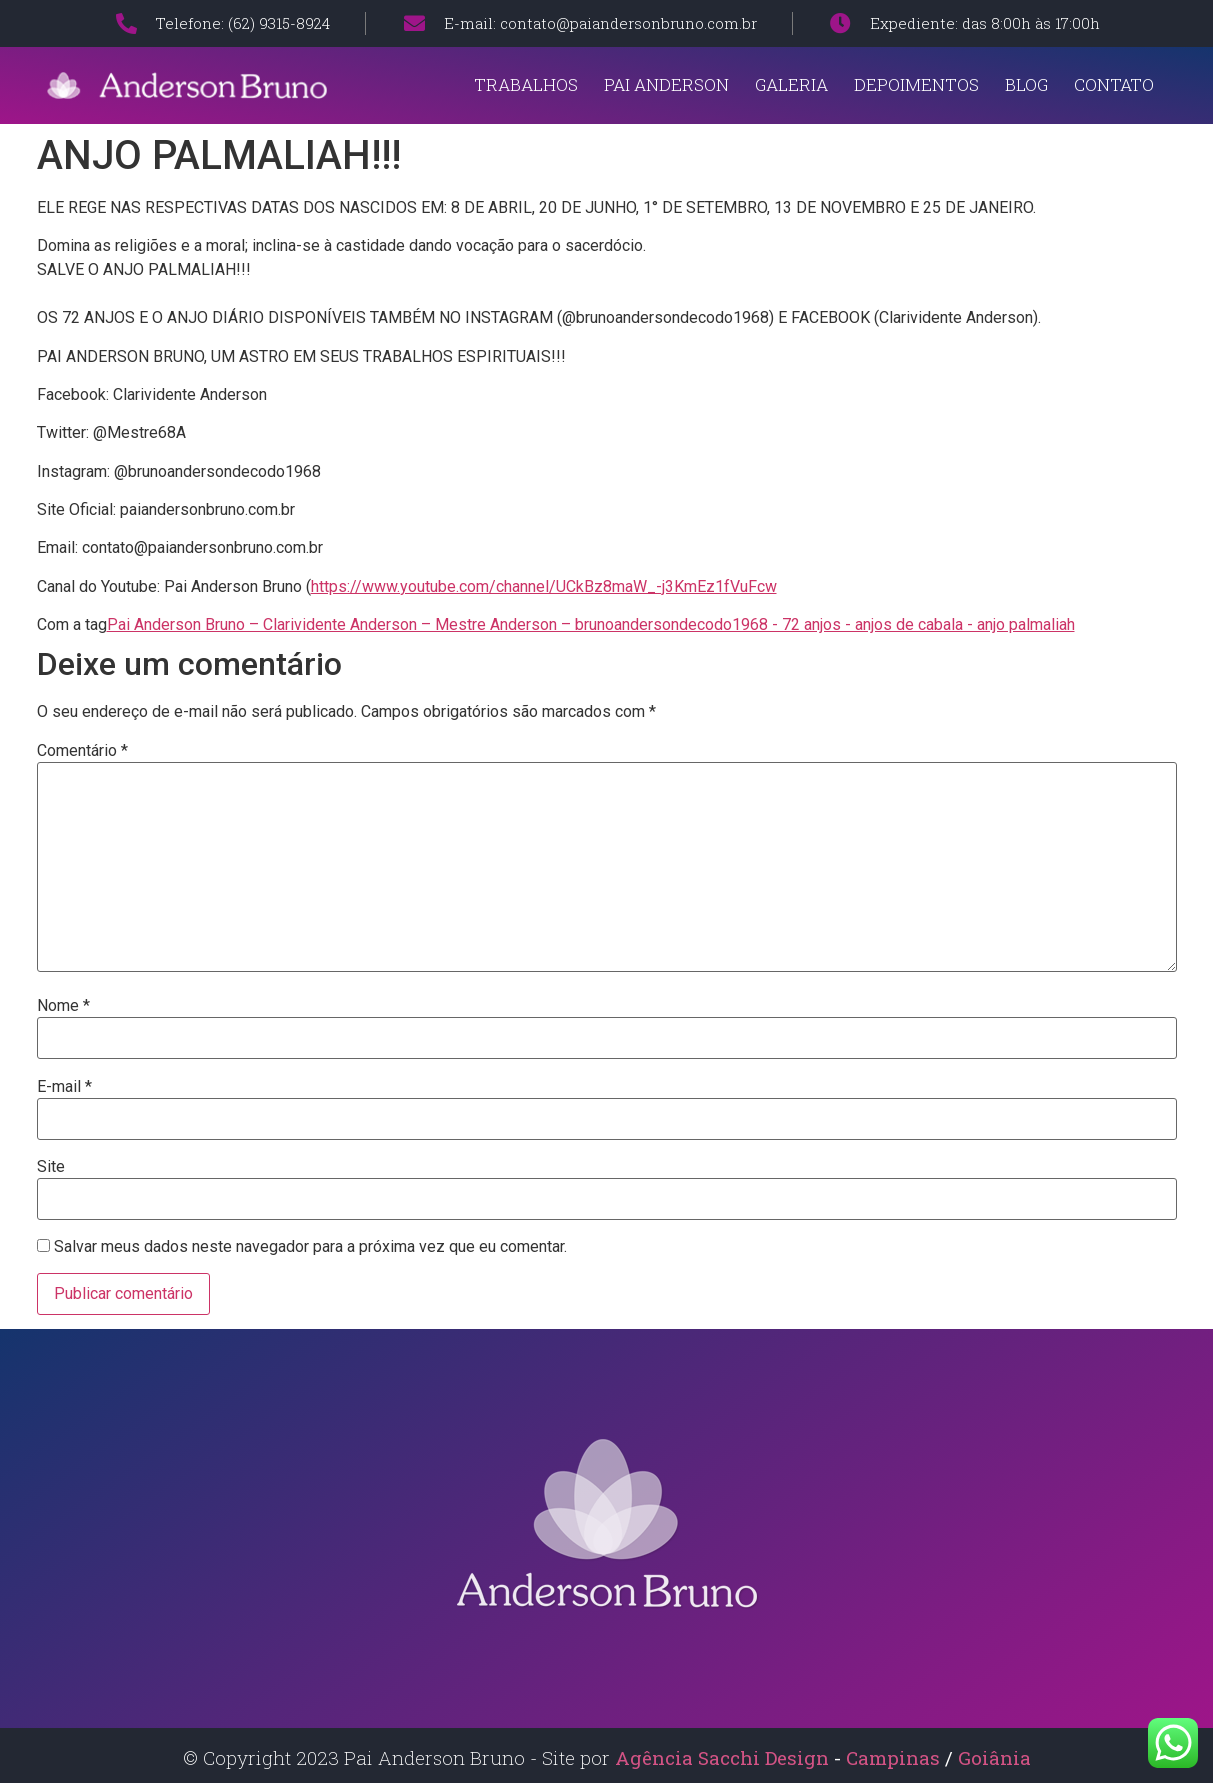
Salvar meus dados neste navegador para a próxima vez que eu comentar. (310, 1247)
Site (51, 1167)
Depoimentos (916, 84)
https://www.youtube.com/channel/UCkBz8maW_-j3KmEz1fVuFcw (544, 586)
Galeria (791, 84)
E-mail (64, 1087)
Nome (63, 1006)
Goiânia (994, 1757)
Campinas (895, 1757)
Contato (1114, 84)
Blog (1026, 84)
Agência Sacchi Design (722, 1757)
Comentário (82, 751)
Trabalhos (526, 84)
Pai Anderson (666, 84)
